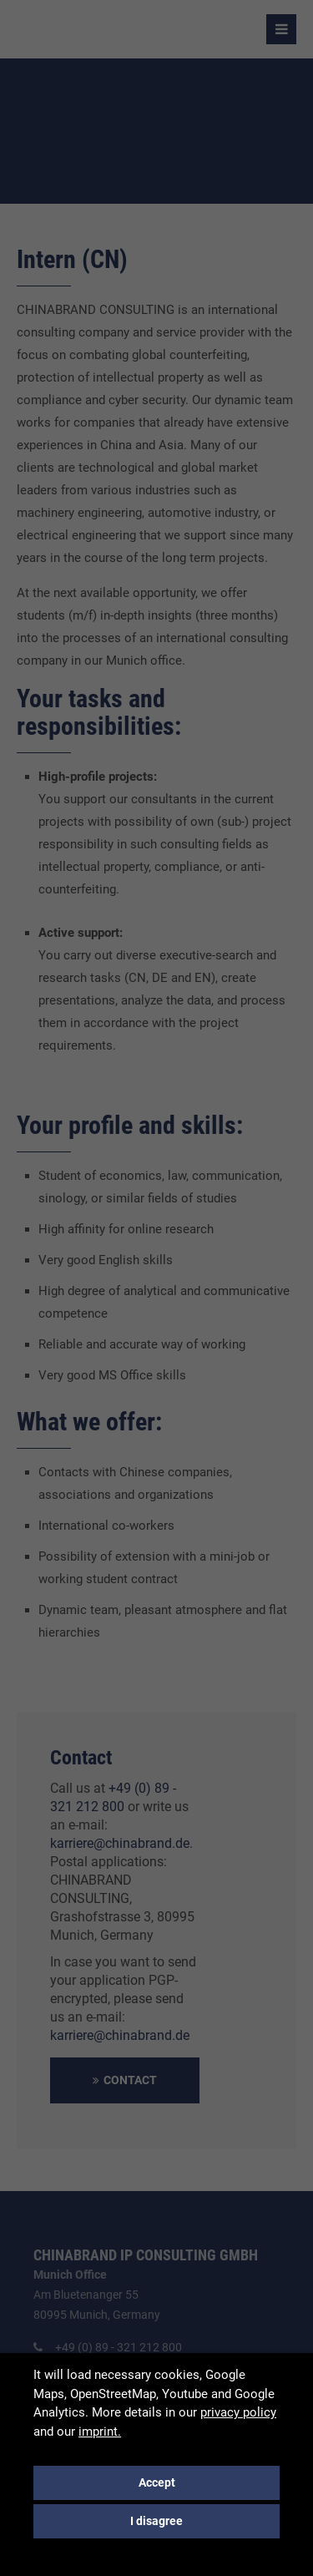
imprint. (99, 2431)
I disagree (156, 2521)
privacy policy (238, 2412)
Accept (157, 2482)
